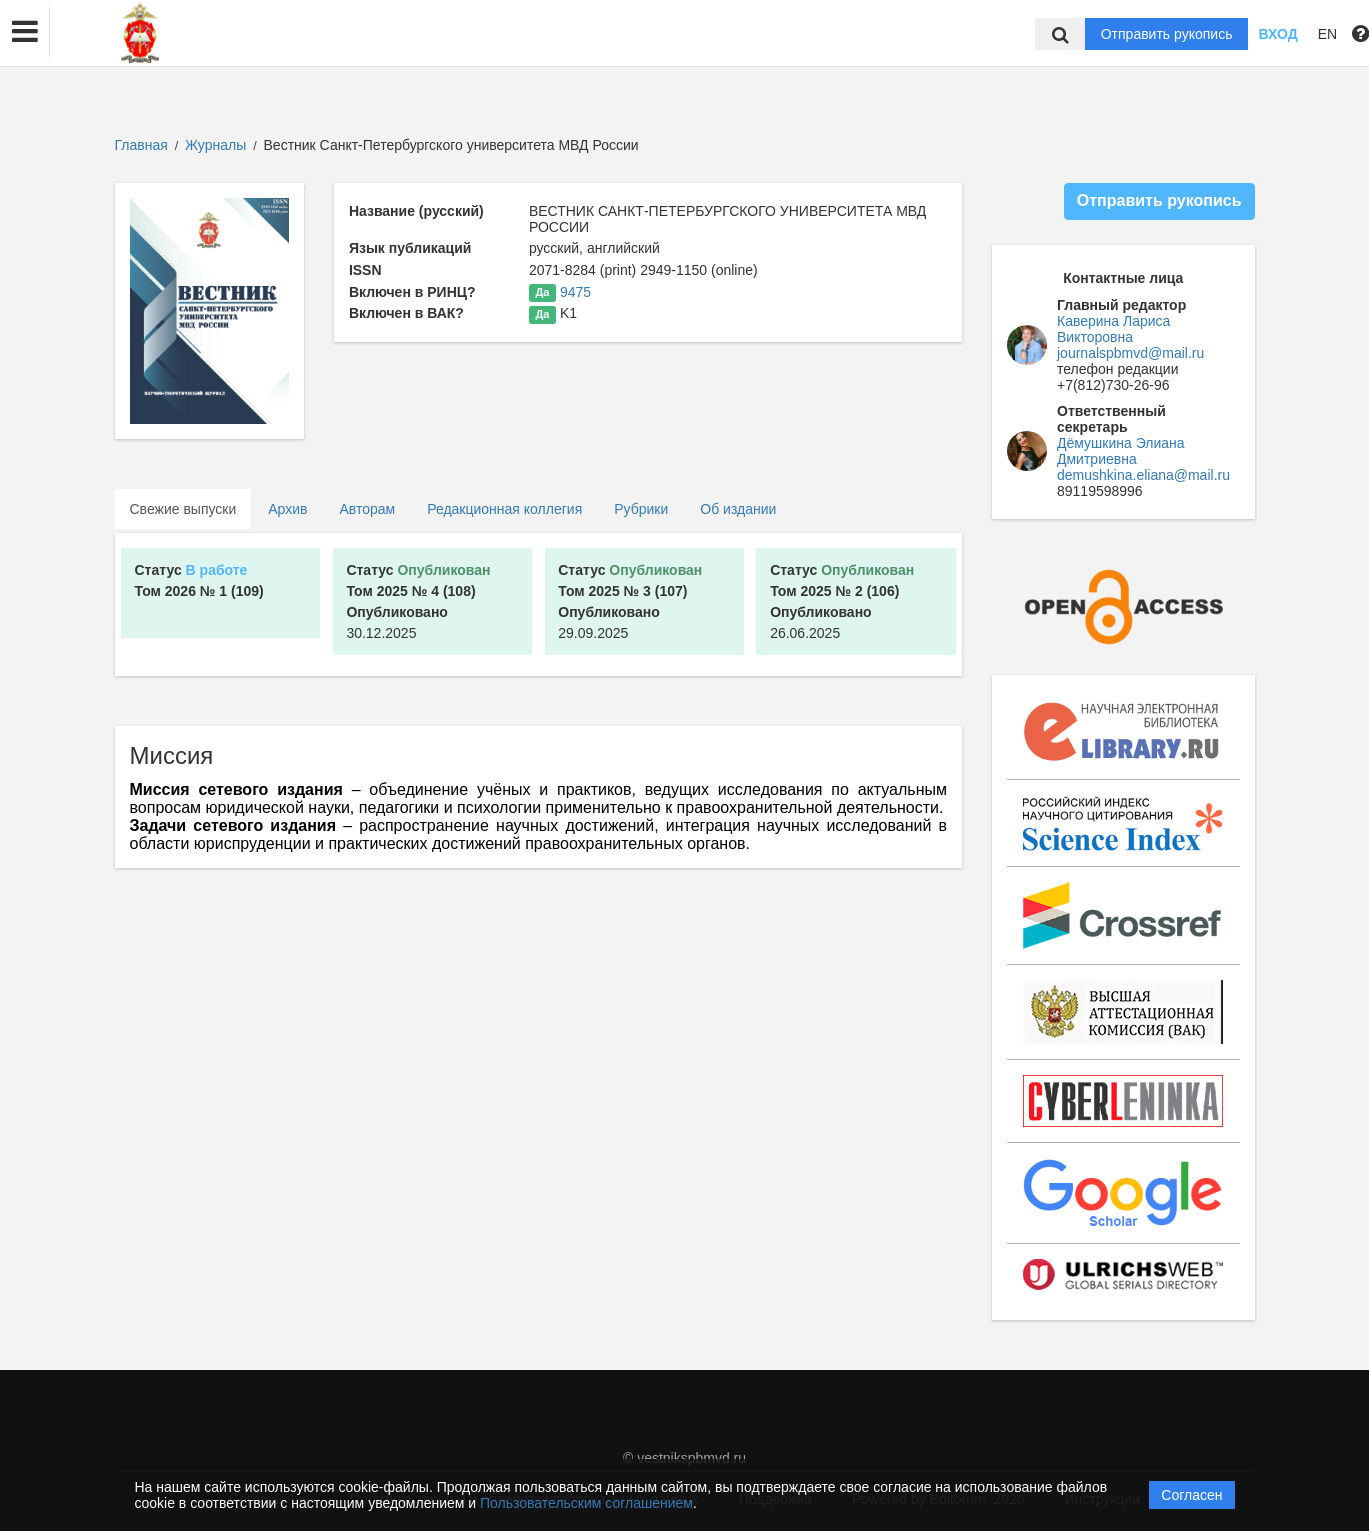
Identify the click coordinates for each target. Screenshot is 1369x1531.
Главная (141, 145)
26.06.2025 (842, 601)
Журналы (215, 145)
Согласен (1191, 1495)
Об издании (738, 509)
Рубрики (641, 509)
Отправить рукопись (1167, 34)
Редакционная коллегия (504, 509)
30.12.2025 (418, 601)
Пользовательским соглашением (586, 1503)
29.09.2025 (630, 601)
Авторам (367, 509)
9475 (575, 292)
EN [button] (1327, 34)
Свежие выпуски (183, 509)
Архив (287, 509)
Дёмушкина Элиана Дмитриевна (1121, 451)
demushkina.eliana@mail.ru (1143, 475)
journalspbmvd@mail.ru (1130, 353)
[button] (25, 32)
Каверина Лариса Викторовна (1113, 329)
